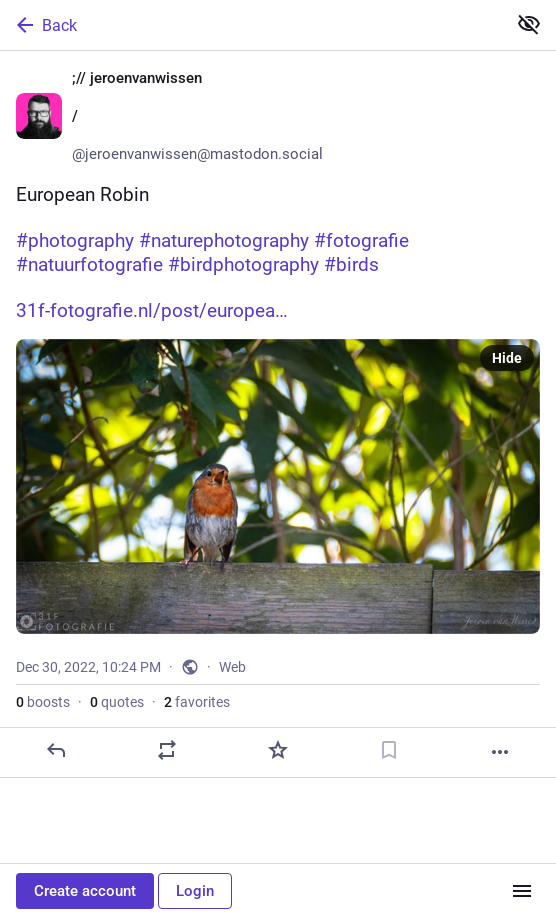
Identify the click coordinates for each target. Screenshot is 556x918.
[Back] (251, 25)
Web (232, 667)
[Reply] (56, 750)
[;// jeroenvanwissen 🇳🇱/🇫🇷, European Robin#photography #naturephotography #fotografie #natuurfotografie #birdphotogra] (278, 414)
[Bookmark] (389, 750)
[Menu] (522, 891)
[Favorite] (278, 750)
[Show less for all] (529, 24)
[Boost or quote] (167, 750)
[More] (500, 752)
